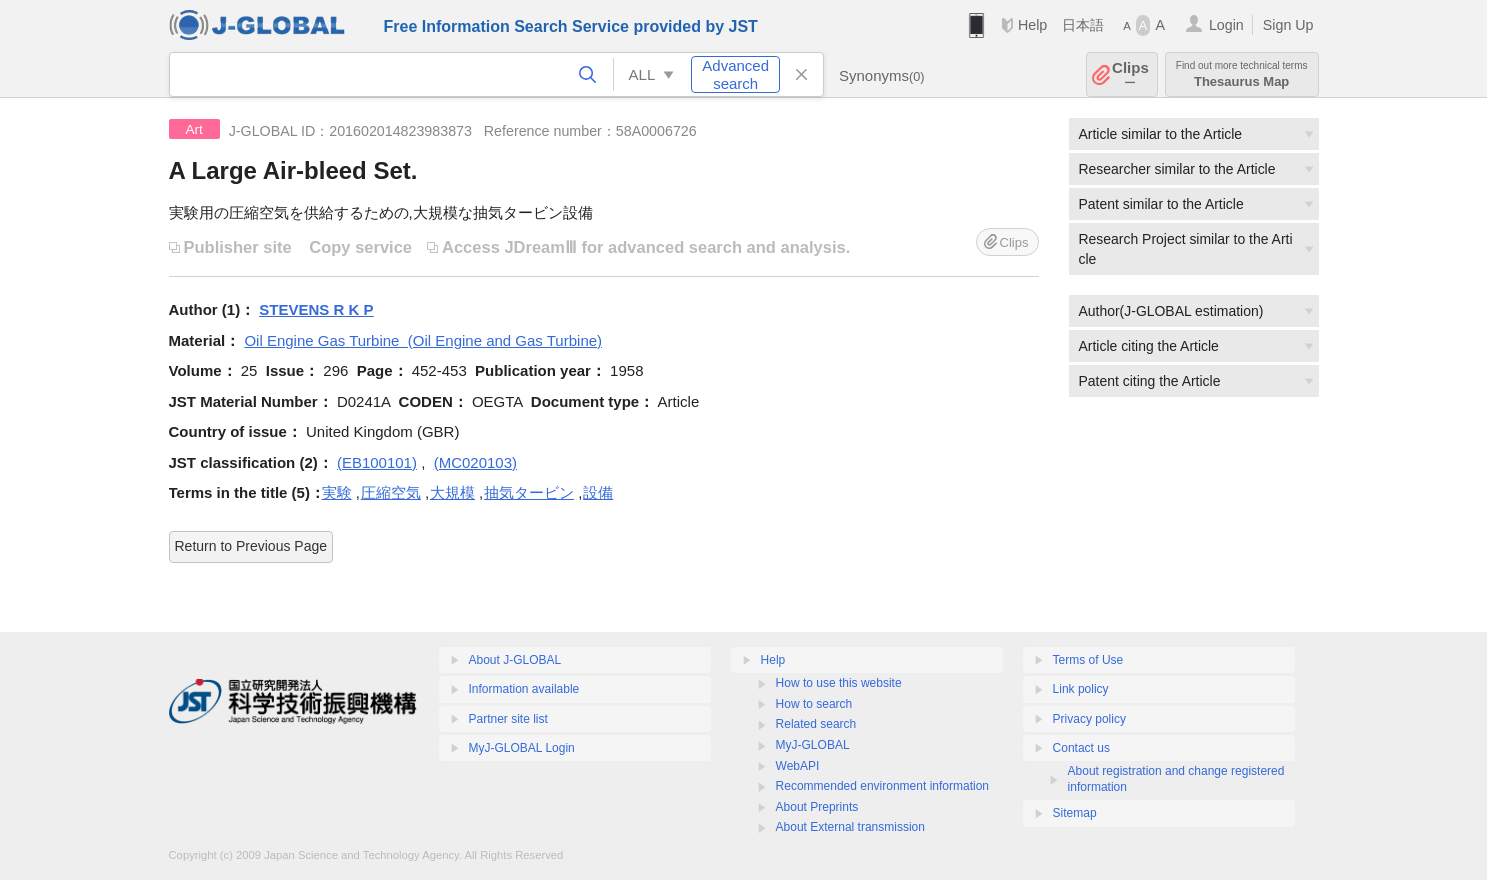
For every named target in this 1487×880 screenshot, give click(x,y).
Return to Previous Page (251, 546)
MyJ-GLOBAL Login (522, 748)
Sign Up (1288, 25)
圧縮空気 (391, 492)
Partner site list (508, 719)
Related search (816, 724)
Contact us (1081, 748)
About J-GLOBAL (515, 660)
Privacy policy (1089, 719)
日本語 (1083, 25)
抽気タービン (529, 492)
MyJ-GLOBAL (813, 745)
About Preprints (817, 807)
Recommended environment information (882, 786)
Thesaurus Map (1242, 74)
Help (1032, 25)
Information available (524, 689)
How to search (814, 704)
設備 (598, 492)
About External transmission (850, 827)
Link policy (1081, 689)
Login (1226, 25)
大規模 (452, 492)
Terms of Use (1088, 660)
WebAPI (798, 766)
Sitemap (1075, 813)
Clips (1130, 74)
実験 (337, 492)
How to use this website (839, 683)
